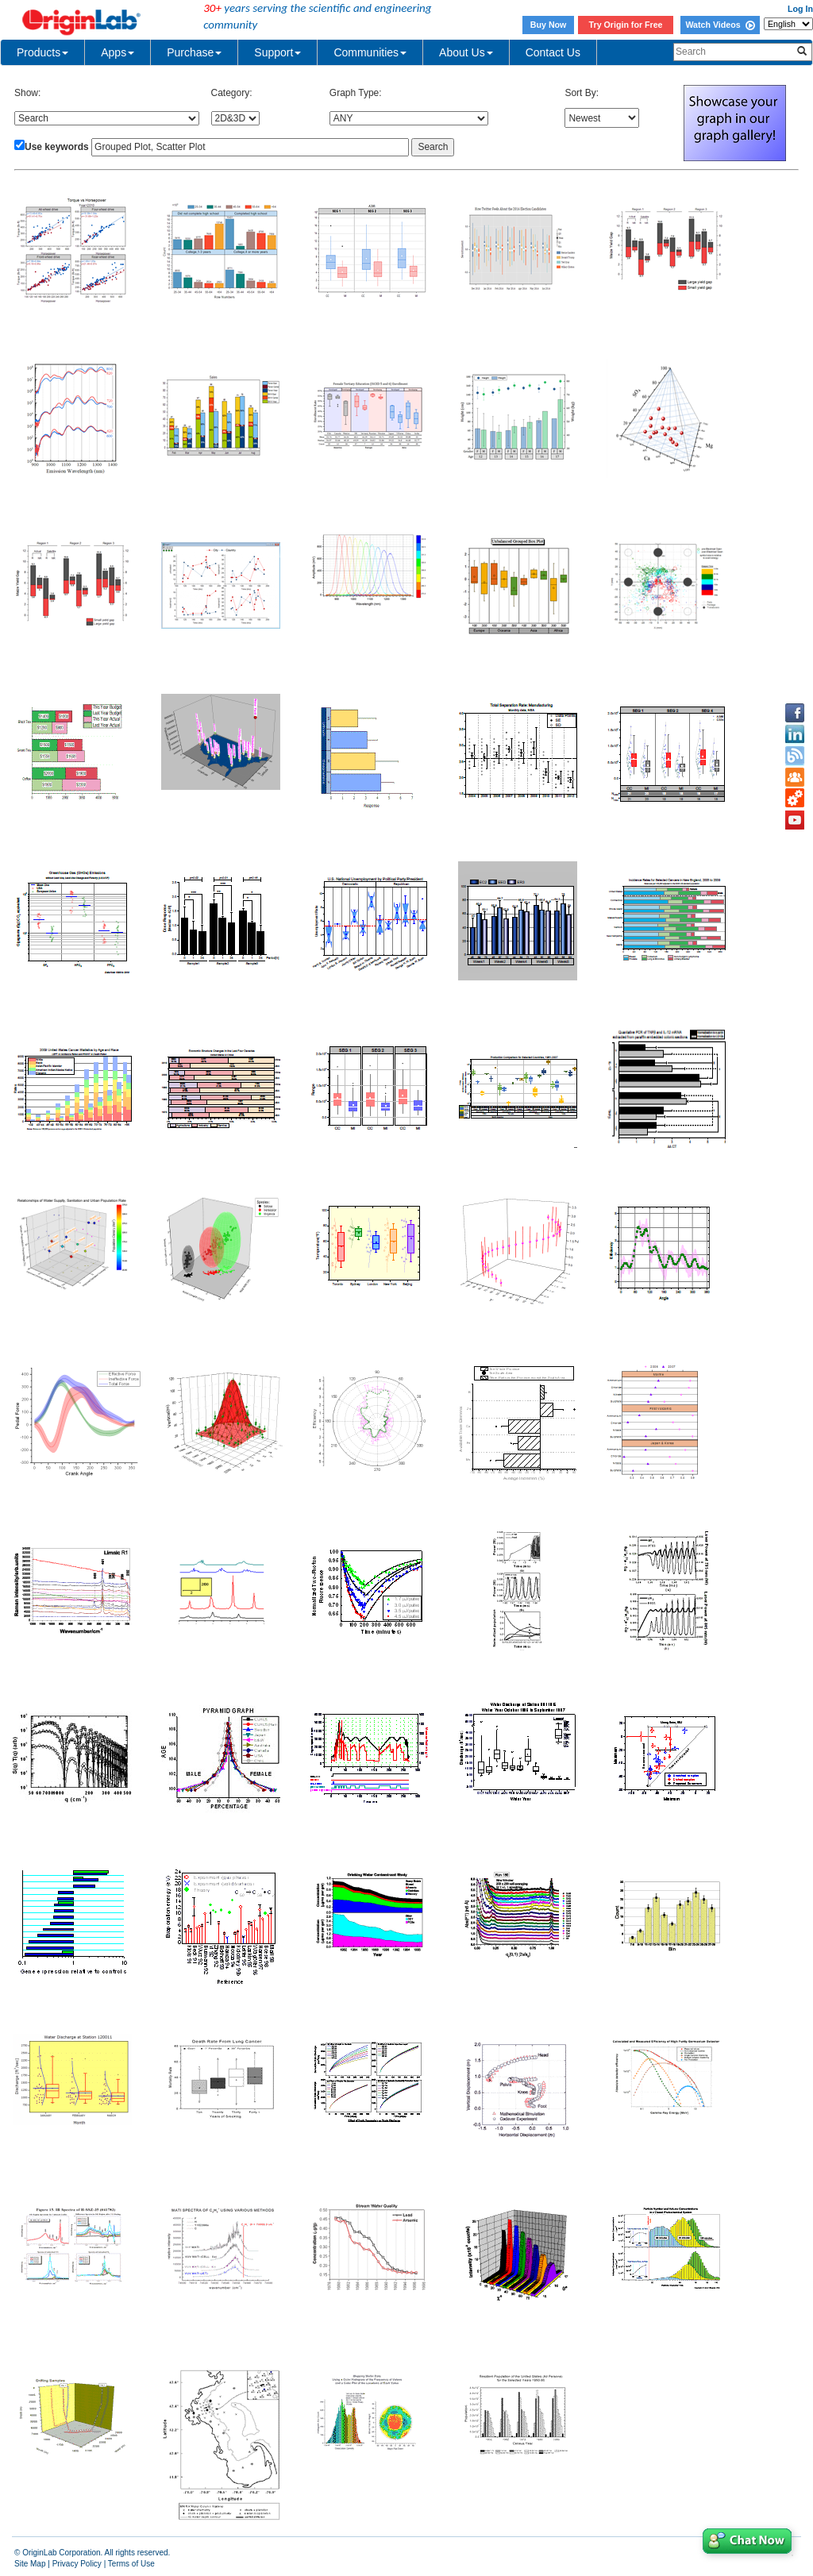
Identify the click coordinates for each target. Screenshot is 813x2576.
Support (277, 52)
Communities (369, 52)
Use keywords (57, 146)
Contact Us (553, 52)
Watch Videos (719, 24)
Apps (117, 52)
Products (42, 52)
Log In (800, 8)
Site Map (29, 2563)
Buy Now (548, 24)
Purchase (194, 52)
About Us (466, 52)
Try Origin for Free (626, 24)
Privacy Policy (77, 2563)
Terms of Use (131, 2563)
